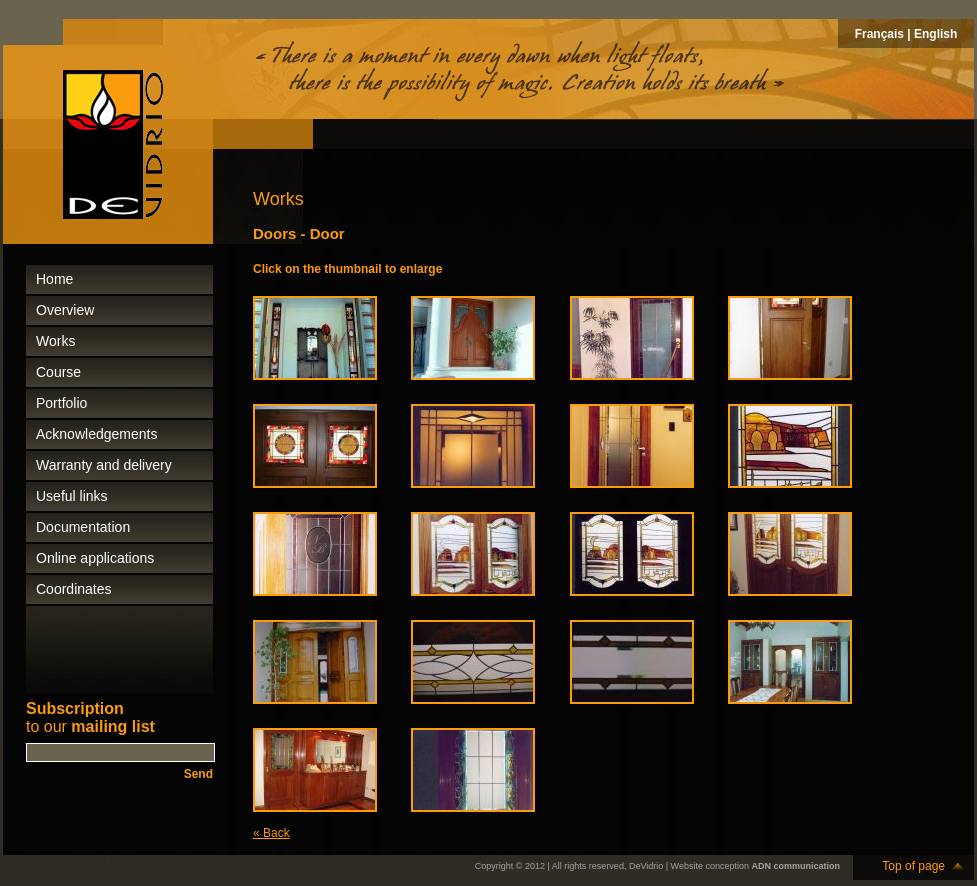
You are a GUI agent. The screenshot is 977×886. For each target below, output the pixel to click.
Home (54, 279)
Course (58, 372)
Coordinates (74, 589)
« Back (271, 833)
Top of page (913, 866)
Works (55, 341)
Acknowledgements (96, 434)
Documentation (83, 527)
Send (198, 774)
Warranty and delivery (104, 465)
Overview (65, 310)
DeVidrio (646, 866)
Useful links (72, 496)
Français (879, 34)
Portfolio (61, 403)
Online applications (95, 558)
